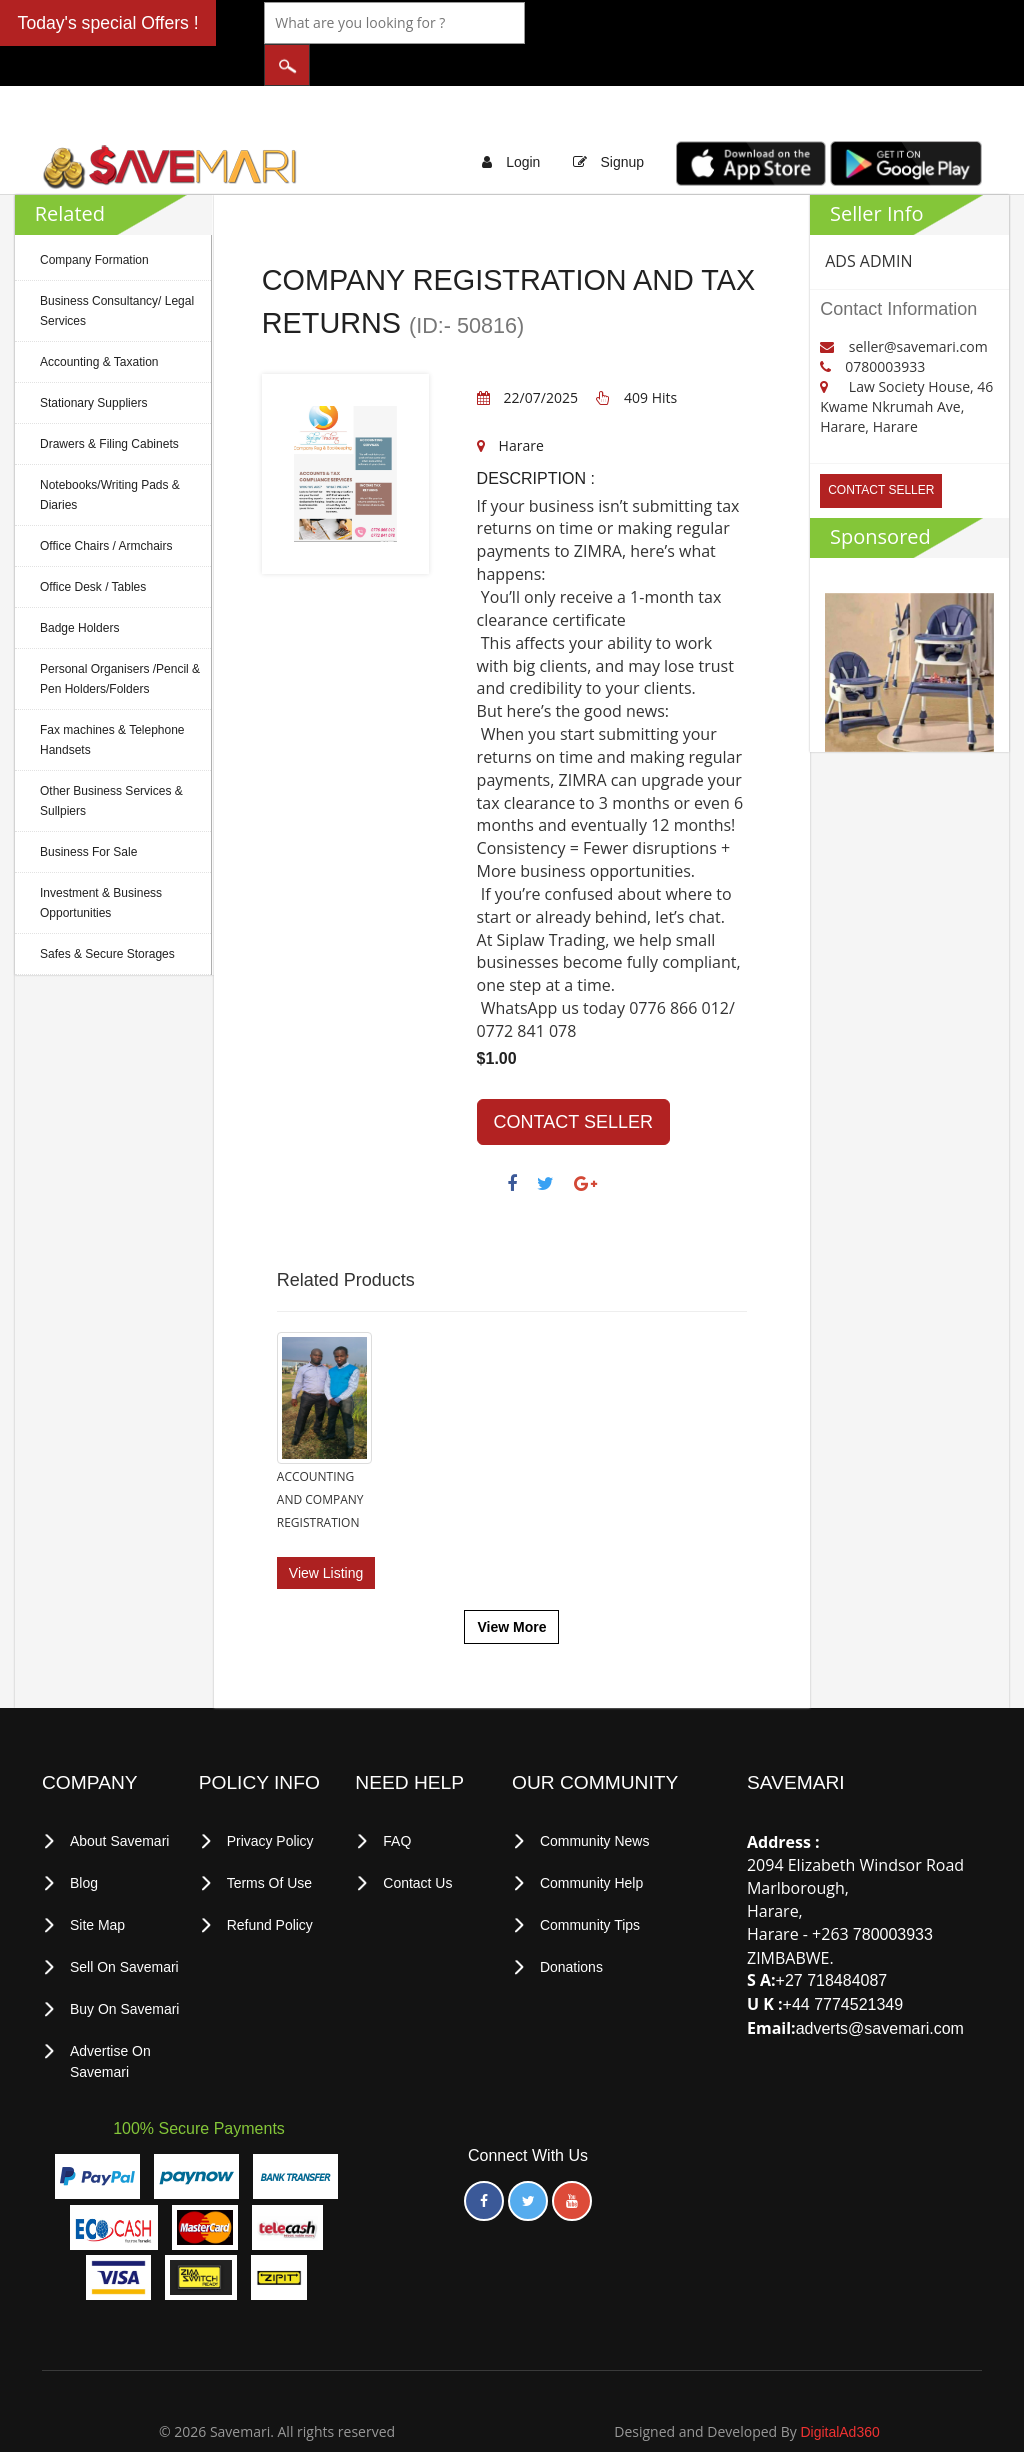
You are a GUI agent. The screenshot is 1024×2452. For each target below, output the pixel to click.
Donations (571, 1914)
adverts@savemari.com (880, 1978)
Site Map (97, 1873)
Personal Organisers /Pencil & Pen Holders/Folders (120, 639)
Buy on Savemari (125, 1955)
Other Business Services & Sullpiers (111, 761)
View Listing (326, 1523)
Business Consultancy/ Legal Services (117, 271)
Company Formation (94, 220)
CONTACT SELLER (573, 1082)
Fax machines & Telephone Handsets (112, 700)
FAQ (397, 1791)
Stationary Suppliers (93, 363)
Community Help (591, 1832)
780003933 (893, 1883)
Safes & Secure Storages (107, 914)
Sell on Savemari (124, 1914)
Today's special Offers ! (108, 23)
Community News (595, 1791)
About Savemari (120, 1791)
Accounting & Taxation (99, 322)
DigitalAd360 (839, 2375)
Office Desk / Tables (93, 547)
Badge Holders (79, 588)
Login (523, 122)
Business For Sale (88, 812)
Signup (622, 122)
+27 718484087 (832, 1930)
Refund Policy (270, 1873)
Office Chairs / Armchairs (106, 506)
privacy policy (270, 1791)
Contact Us (417, 1832)
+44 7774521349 (843, 1954)
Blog (84, 1832)
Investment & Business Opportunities (101, 863)
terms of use (270, 1832)
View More (511, 1577)
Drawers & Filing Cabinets (109, 404)
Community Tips (590, 1873)
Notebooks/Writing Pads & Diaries (110, 455)
